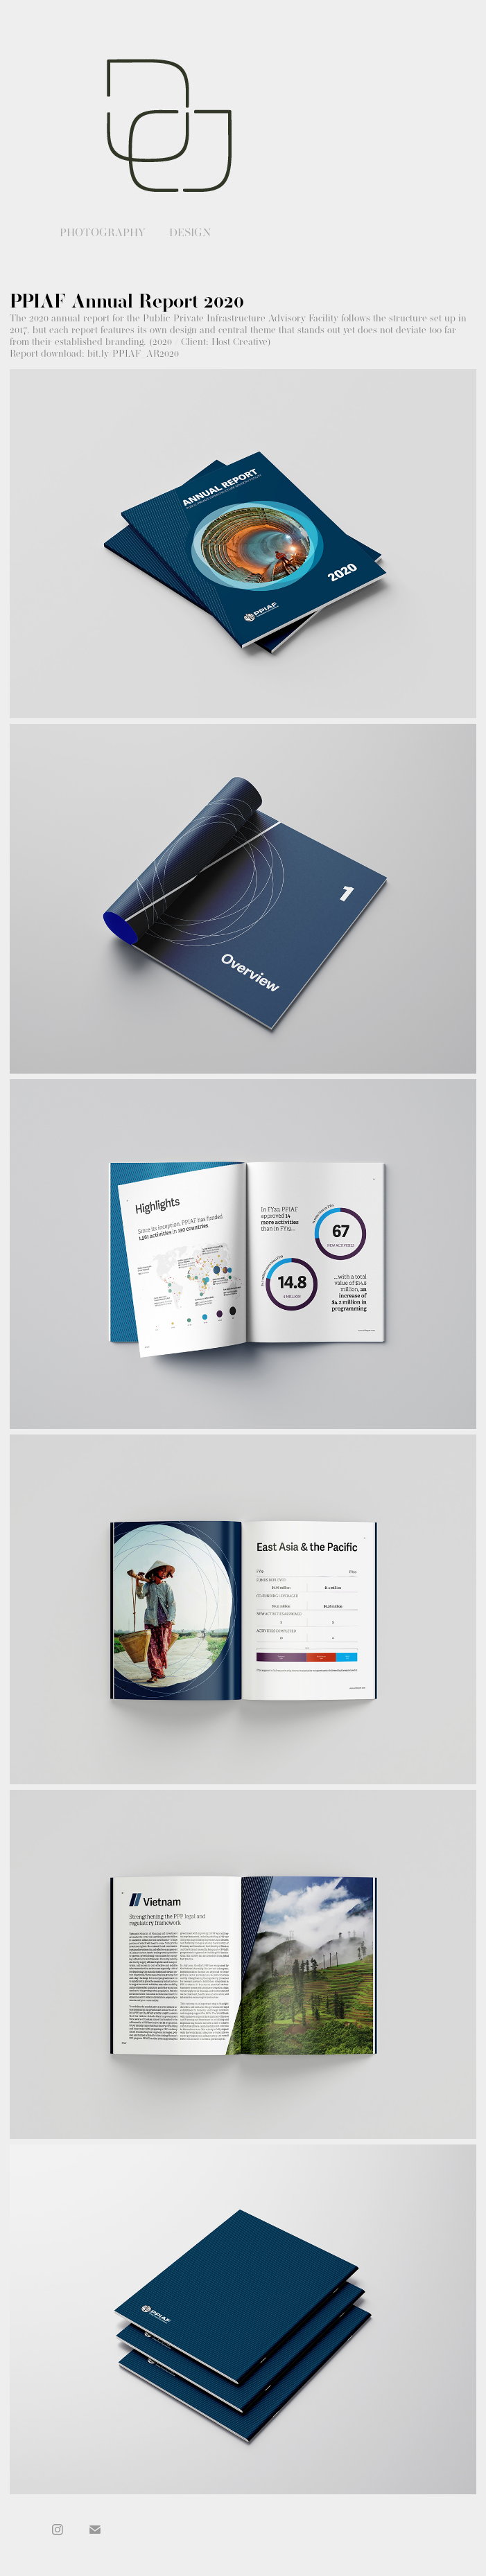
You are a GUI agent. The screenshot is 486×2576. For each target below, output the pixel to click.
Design (190, 232)
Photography (103, 232)
